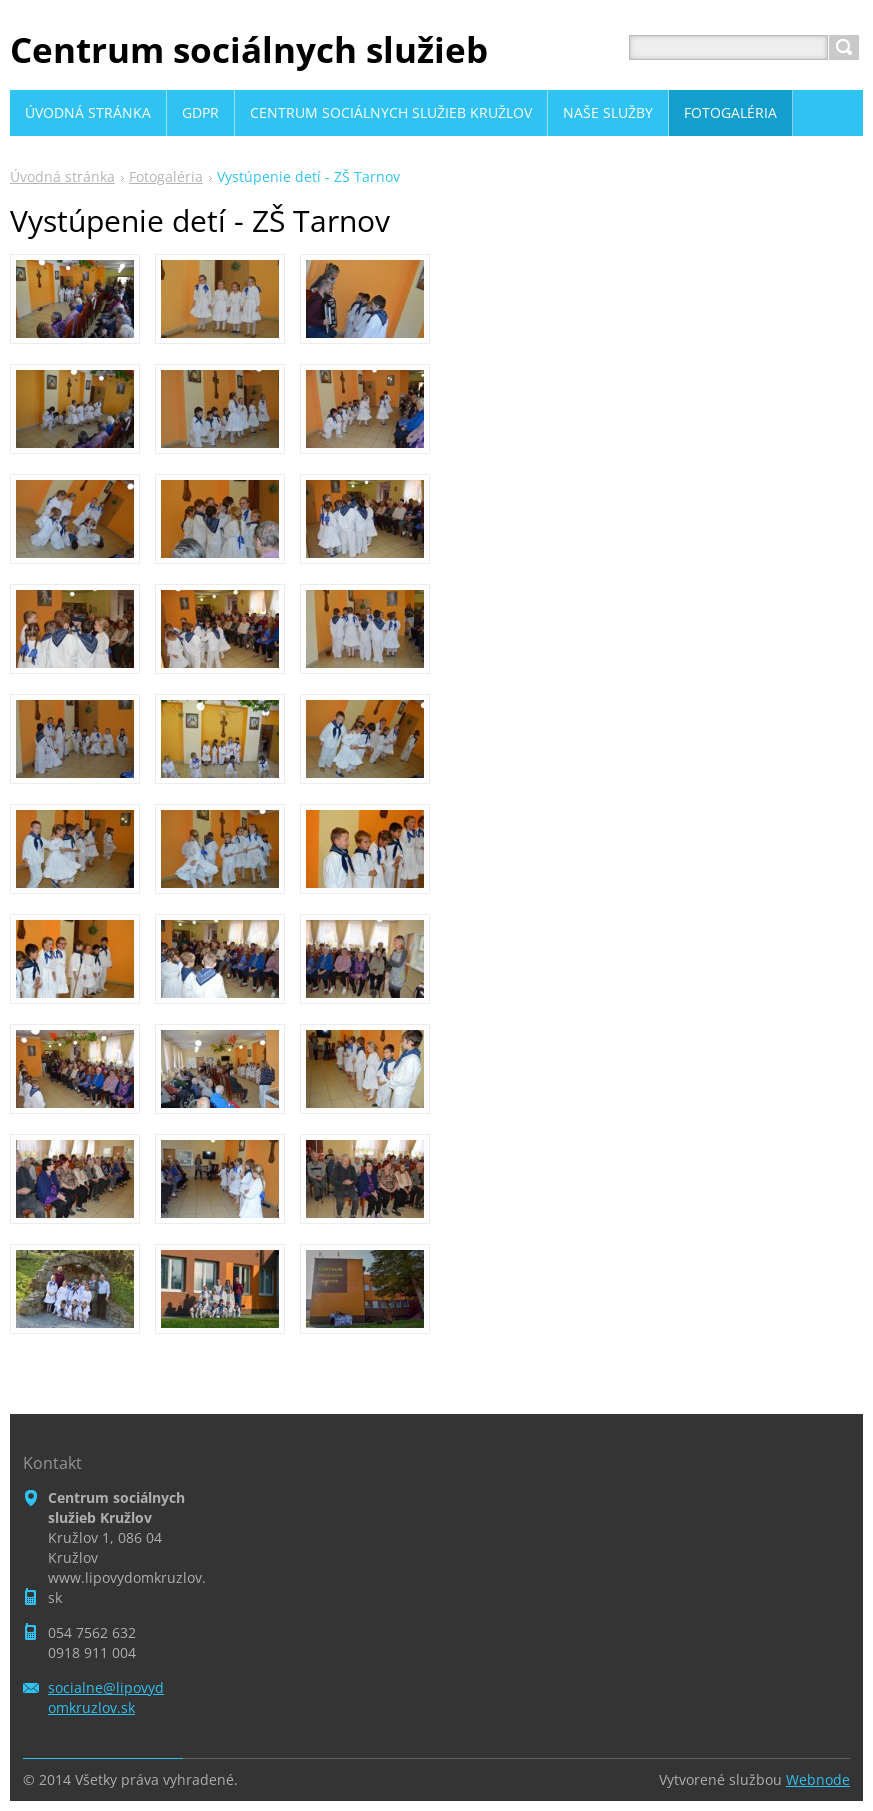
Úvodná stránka (62, 176)
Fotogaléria (166, 176)
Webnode (818, 1779)
